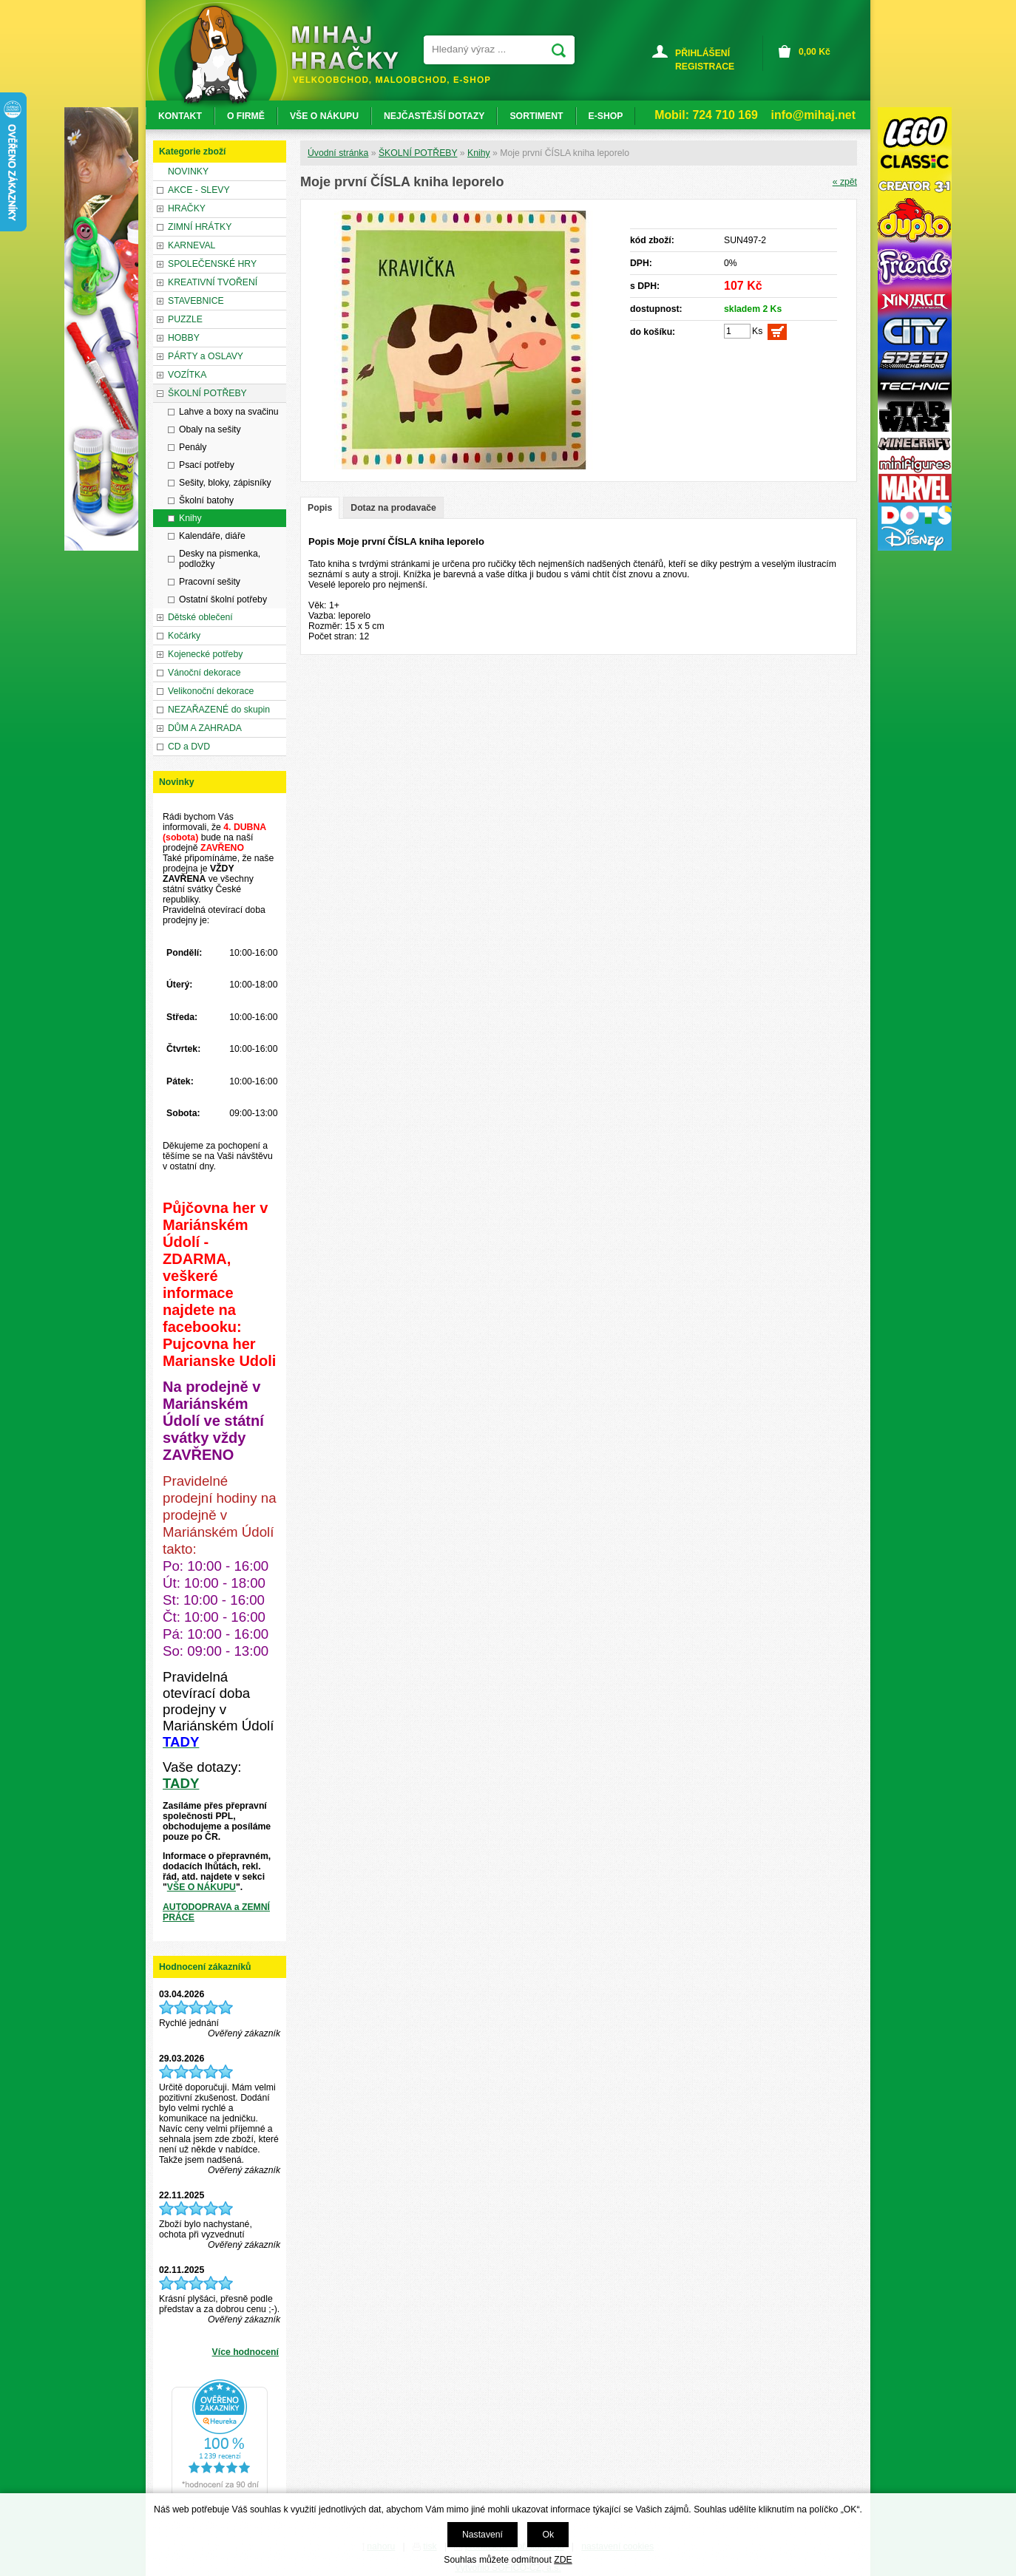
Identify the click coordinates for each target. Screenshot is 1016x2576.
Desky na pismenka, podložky (219, 558)
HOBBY (184, 338)
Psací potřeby (206, 465)
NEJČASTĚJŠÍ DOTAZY (434, 116)
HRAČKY (187, 208)
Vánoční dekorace (204, 672)
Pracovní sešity (209, 582)
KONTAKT (180, 116)
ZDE (563, 2560)
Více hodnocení (245, 2352)
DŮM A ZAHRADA (205, 728)
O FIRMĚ (246, 116)
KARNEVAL (191, 245)
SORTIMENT (536, 116)
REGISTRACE (704, 66)
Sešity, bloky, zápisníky (225, 483)
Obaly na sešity (210, 429)
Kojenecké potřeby (205, 654)
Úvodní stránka (338, 153)
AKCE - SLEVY (199, 190)
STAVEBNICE (196, 301)
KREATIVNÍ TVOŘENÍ (212, 282)
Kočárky (184, 636)
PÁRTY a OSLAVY (205, 356)
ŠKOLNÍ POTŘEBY (418, 153)
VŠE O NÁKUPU (201, 1887)
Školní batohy (206, 500)
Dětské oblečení (200, 617)
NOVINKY (188, 171)
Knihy (478, 153)
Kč (814, 52)
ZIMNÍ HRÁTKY (199, 227)
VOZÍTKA (187, 375)
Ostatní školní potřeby (223, 599)
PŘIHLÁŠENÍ (702, 53)
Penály (192, 447)
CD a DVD (189, 746)
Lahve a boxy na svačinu (229, 412)
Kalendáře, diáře (212, 536)
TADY (181, 1783)
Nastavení (482, 2534)
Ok (548, 2534)
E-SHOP (606, 116)
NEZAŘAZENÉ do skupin (219, 709)
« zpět (845, 182)
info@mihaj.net (813, 115)
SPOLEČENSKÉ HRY (212, 264)
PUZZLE (185, 319)
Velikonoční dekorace (211, 691)
